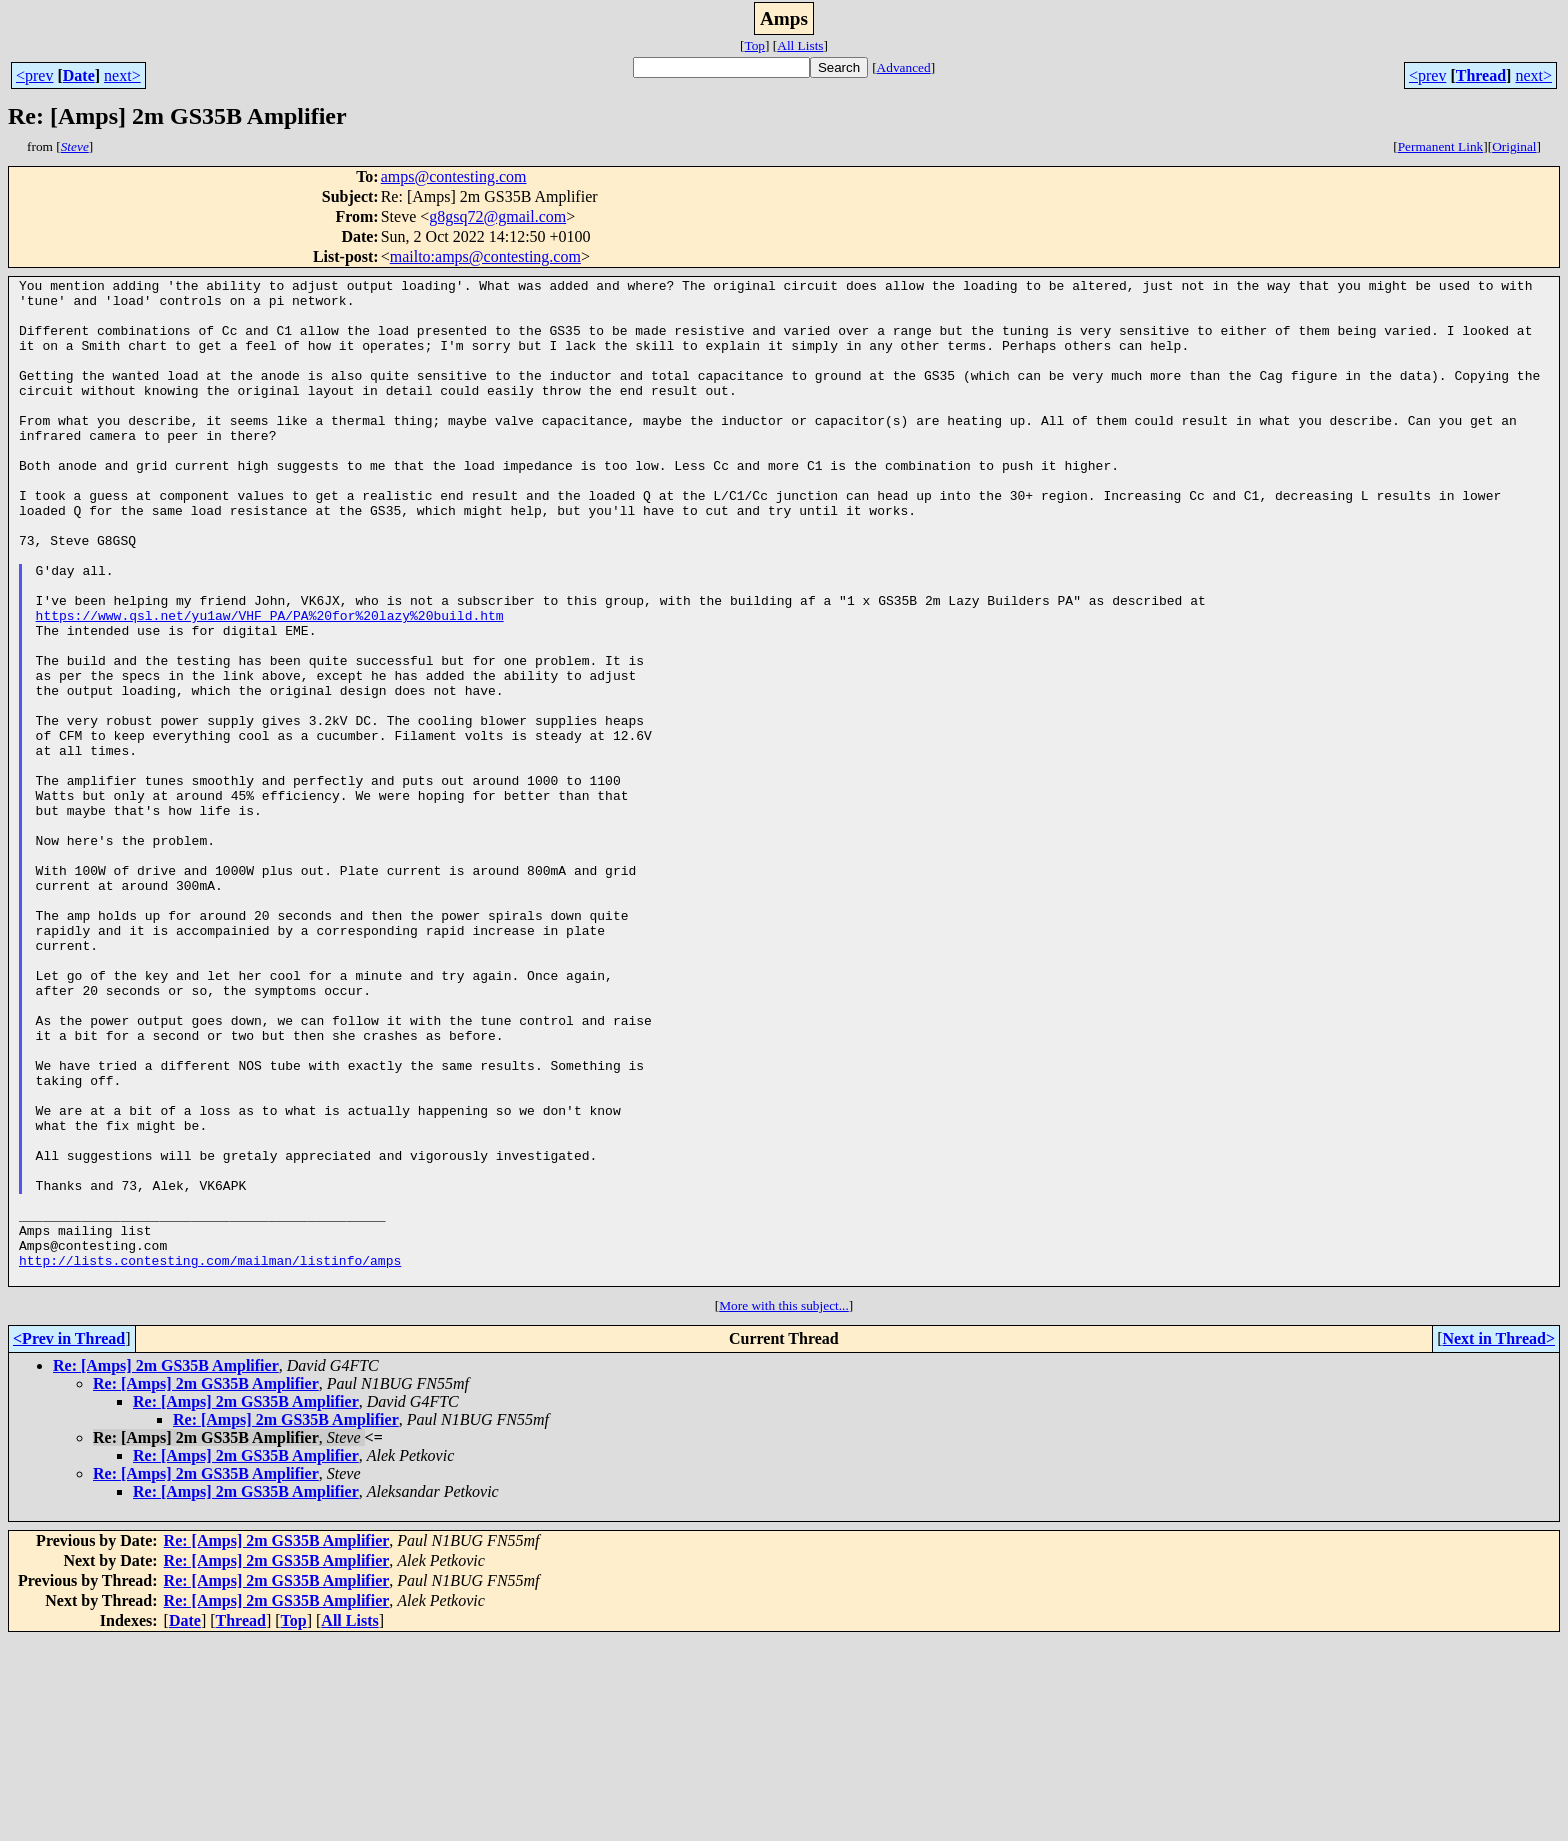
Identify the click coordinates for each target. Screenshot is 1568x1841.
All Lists (800, 45)
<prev (34, 75)
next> (122, 75)
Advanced (904, 67)
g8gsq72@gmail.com (497, 216)
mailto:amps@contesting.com (485, 256)
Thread (1481, 75)
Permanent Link (1441, 146)
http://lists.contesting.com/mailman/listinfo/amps (210, 1458)
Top (754, 45)
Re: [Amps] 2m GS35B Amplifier (166, 1566)
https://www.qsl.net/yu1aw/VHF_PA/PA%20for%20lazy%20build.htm (270, 684)
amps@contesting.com (454, 176)
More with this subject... (784, 1506)
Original (1514, 146)
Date (79, 75)
